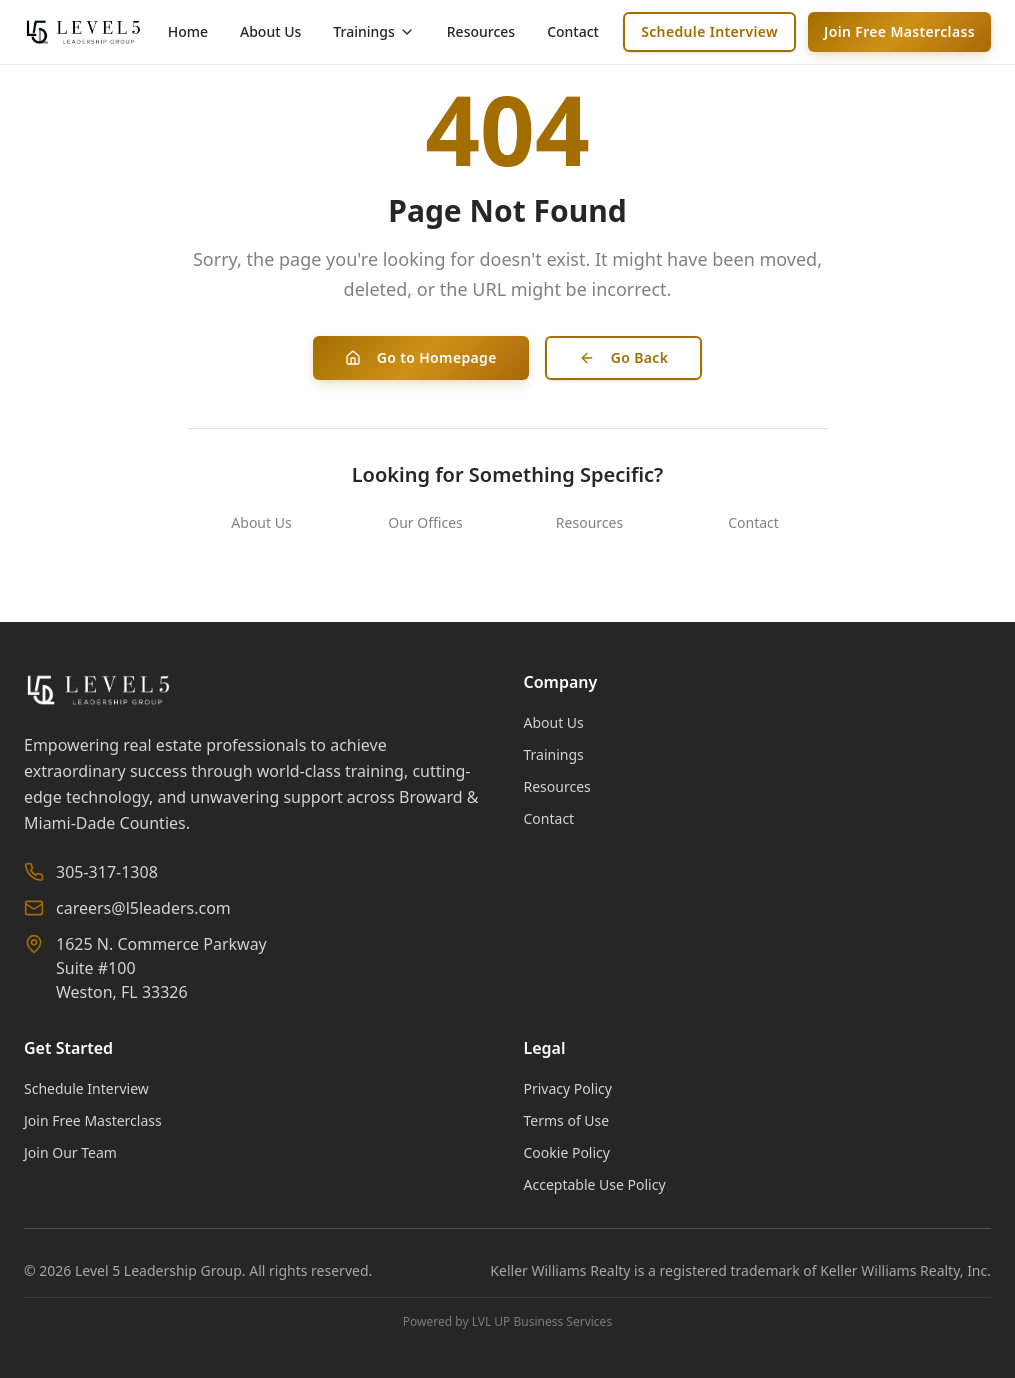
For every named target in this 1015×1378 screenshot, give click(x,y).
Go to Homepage (421, 357)
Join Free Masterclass (899, 31)
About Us (270, 31)
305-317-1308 (107, 872)
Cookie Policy (567, 1152)
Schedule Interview (709, 31)
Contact (573, 31)
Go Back (624, 357)
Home (188, 31)
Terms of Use (567, 1120)
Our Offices (425, 522)
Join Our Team (70, 1152)
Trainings (554, 754)
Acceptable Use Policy (595, 1184)
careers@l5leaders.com (143, 908)
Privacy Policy (568, 1088)
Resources (481, 31)
